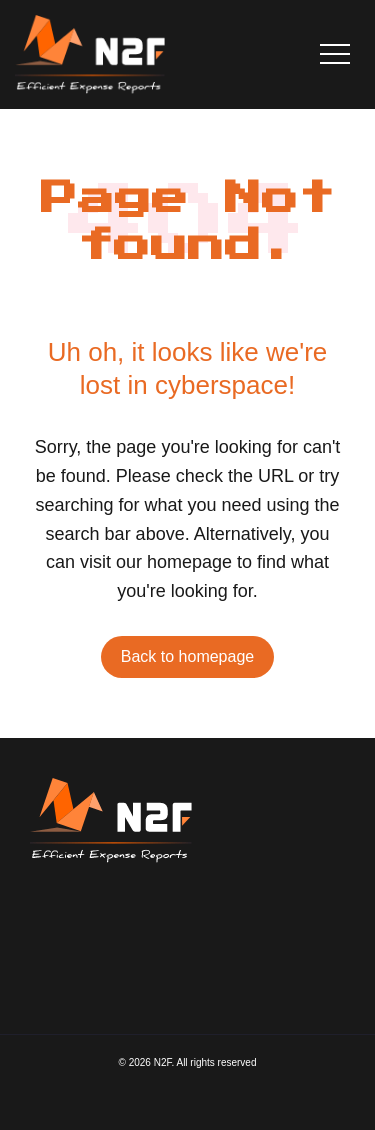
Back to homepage (187, 656)
